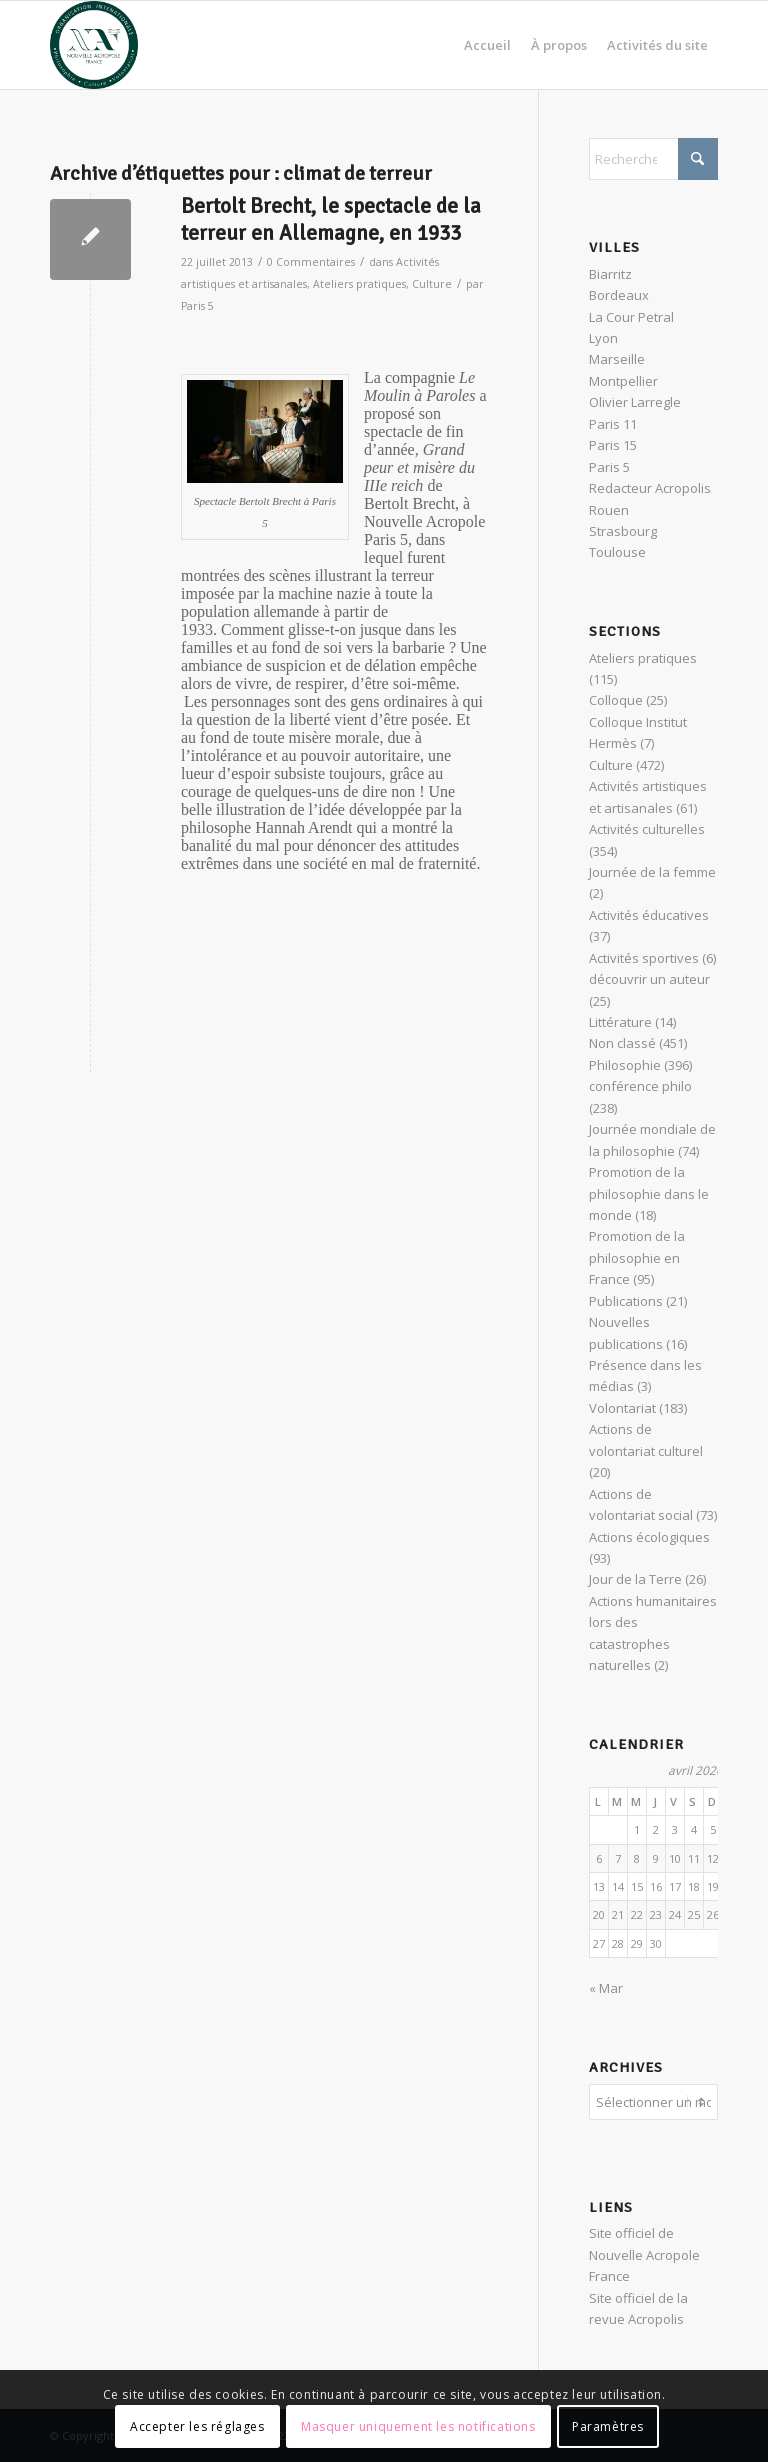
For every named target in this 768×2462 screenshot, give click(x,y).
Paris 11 (613, 424)
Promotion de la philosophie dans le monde (649, 1193)
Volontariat (622, 1408)
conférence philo (640, 1086)
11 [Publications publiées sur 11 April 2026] (694, 1858)
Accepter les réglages (197, 2426)
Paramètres (608, 2426)
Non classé (622, 1043)
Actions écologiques (649, 1537)
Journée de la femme (652, 872)
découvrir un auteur (649, 979)
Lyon (603, 338)
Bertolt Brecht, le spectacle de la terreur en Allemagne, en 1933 (331, 219)
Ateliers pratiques (359, 284)
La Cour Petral (631, 317)
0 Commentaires (311, 262)
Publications (626, 1301)
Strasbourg (623, 531)
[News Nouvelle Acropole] (94, 45)
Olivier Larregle (635, 402)
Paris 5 (197, 306)
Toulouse (617, 552)
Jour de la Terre (635, 1579)
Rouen (609, 510)
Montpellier (623, 381)
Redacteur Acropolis (650, 488)
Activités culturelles (647, 829)
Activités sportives (644, 958)
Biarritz (610, 274)
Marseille (617, 359)
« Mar (606, 1988)
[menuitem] (487, 45)
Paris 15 (613, 445)
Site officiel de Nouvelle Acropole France (644, 2254)
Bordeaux (619, 295)
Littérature (620, 1022)
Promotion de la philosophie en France (637, 1257)
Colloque (616, 700)
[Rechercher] (653, 159)
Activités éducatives (649, 915)
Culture (432, 284)
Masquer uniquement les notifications (418, 2426)
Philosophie (625, 1065)
